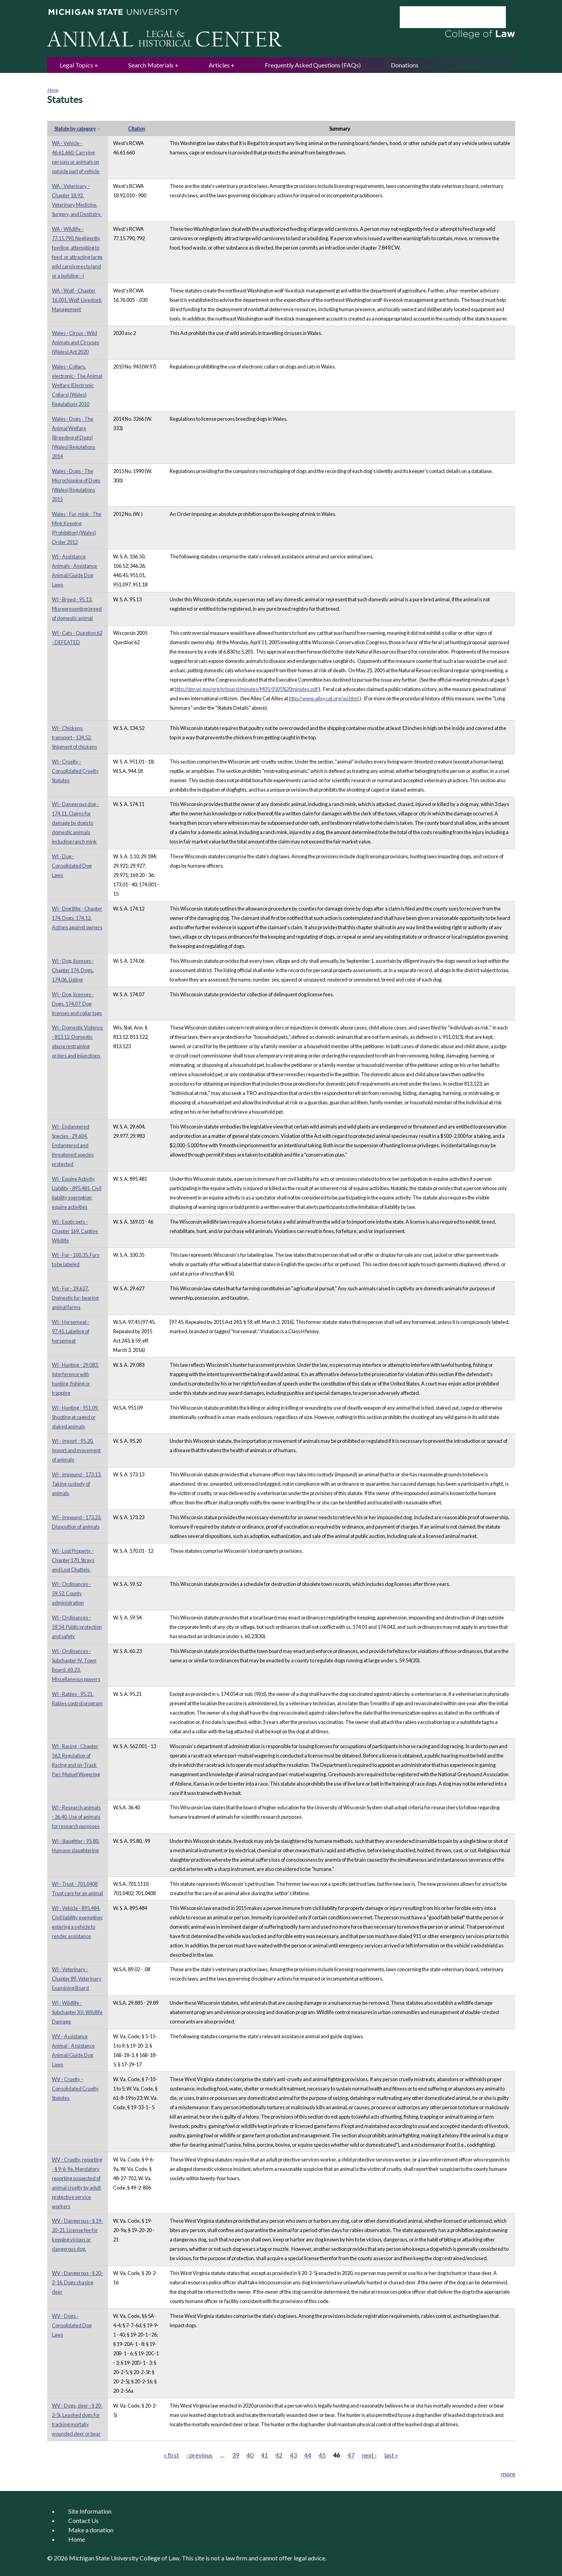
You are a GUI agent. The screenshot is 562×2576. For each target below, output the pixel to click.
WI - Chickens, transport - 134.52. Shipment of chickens (74, 737)
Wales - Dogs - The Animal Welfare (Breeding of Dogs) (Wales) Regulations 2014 (73, 437)
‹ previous (199, 2455)
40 (250, 2455)
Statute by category (77, 129)
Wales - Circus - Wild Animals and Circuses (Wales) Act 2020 (75, 342)
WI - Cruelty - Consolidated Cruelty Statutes (75, 770)
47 (351, 2455)
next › (369, 2455)
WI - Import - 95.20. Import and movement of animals (76, 1450)
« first (171, 2455)
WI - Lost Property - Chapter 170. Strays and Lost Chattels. (73, 1560)
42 (278, 2455)
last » (391, 2455)
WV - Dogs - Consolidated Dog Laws (72, 2325)
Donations (404, 65)
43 (293, 2455)
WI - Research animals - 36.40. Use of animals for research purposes (76, 1816)
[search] (442, 17)
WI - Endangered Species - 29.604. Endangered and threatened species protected (73, 1145)
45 (322, 2455)
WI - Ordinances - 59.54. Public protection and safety (77, 1626)
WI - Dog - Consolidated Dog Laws (72, 865)
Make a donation (90, 2529)
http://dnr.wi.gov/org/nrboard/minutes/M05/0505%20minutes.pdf (247, 689)
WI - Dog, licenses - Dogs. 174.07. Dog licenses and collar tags (77, 1003)
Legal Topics (76, 65)
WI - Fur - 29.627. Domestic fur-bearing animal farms (75, 1297)
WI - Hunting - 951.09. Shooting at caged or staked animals (75, 1417)
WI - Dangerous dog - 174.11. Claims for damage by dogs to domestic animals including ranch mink (75, 823)
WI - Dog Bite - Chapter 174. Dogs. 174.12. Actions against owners (77, 917)
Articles (219, 65)
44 (307, 2455)
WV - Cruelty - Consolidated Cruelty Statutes (75, 2088)
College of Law (159, 2558)
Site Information (90, 2511)
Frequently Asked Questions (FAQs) (313, 65)
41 (264, 2455)
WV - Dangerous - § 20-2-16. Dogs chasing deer (77, 2282)
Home (53, 89)
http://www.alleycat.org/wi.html (324, 698)
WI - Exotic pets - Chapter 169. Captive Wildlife (75, 1231)
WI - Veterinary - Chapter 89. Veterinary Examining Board (76, 1978)
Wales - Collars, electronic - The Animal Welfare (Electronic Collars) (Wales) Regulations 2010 (77, 385)
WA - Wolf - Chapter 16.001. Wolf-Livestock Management (77, 299)
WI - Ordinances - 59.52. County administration (71, 1593)
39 (235, 2455)
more (508, 2473)
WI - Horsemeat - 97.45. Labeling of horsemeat (70, 1331)
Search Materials (151, 65)
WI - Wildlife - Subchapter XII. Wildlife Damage (77, 2012)
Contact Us (83, 2520)
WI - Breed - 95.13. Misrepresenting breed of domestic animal (77, 608)
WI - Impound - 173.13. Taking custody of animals (76, 1483)
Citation (136, 129)
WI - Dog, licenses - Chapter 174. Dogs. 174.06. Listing (73, 970)
